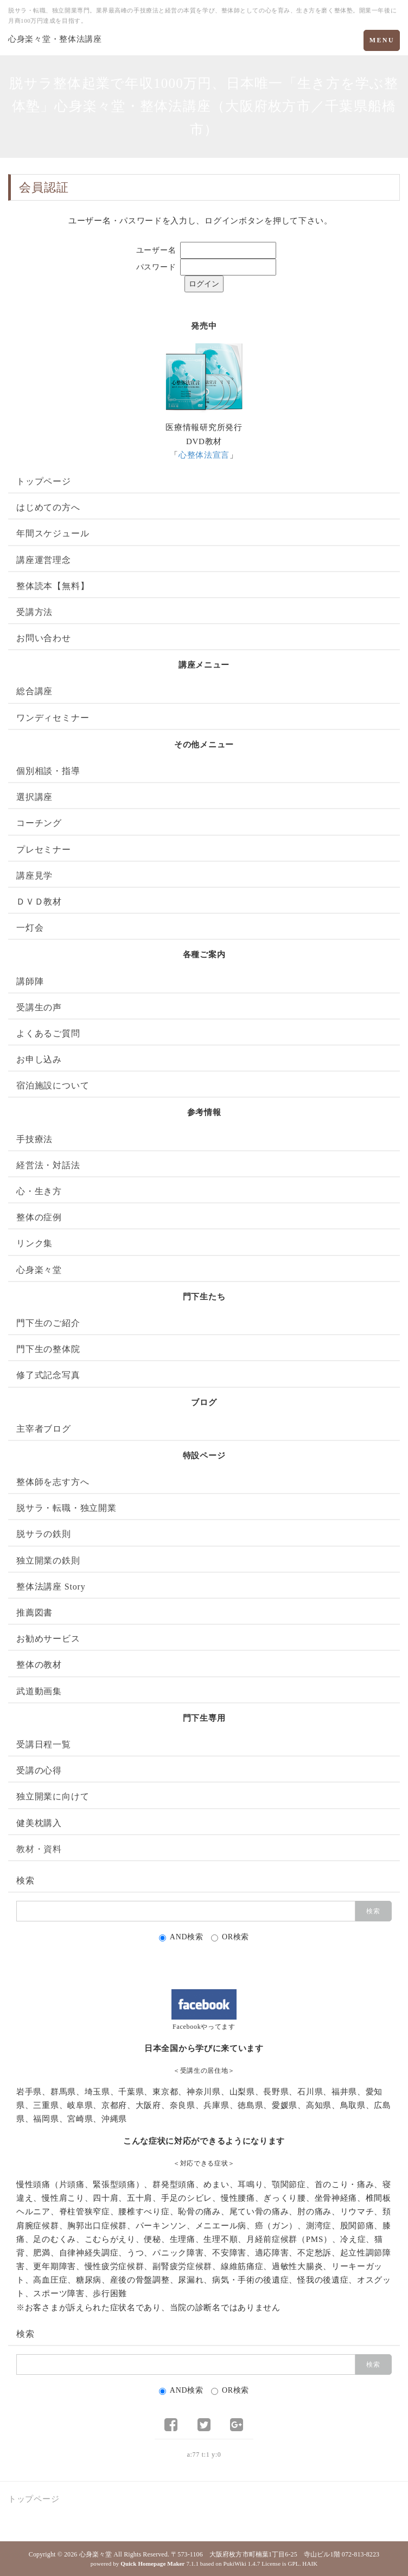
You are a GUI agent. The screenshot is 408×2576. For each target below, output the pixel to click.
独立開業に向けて (52, 1796)
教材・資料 (39, 1849)
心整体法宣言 (203, 455)
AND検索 (181, 1937)
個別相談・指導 (48, 771)
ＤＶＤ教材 (39, 901)
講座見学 (34, 875)
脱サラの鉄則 (43, 1534)
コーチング (39, 823)
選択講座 (34, 797)
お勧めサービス (48, 1638)
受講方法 (34, 612)
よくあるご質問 (48, 1033)
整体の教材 (39, 1664)
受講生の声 (39, 1007)
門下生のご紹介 (48, 1323)
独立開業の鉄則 (48, 1560)
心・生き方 (39, 1191)
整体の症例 (39, 1217)
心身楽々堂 (39, 1269)
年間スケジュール (52, 533)
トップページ (43, 481)
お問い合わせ (43, 638)
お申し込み (39, 1059)
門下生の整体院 (48, 1349)
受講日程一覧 (43, 1744)
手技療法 (34, 1139)
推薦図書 (34, 1612)
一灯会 (29, 927)
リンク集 (34, 1243)
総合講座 (34, 691)
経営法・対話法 (48, 1165)
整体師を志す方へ (52, 1481)
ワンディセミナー (52, 717)
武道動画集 (39, 1691)
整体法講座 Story (50, 1586)
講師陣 (29, 981)
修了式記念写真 (48, 1375)
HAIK (309, 2563)
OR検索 (230, 1937)
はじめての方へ (48, 507)
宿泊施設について (52, 1085)
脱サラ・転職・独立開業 (66, 1508)
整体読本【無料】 (52, 586)
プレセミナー (43, 849)
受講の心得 (39, 1770)
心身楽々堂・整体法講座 (55, 39)
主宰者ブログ (43, 1428)
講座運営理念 (43, 560)
